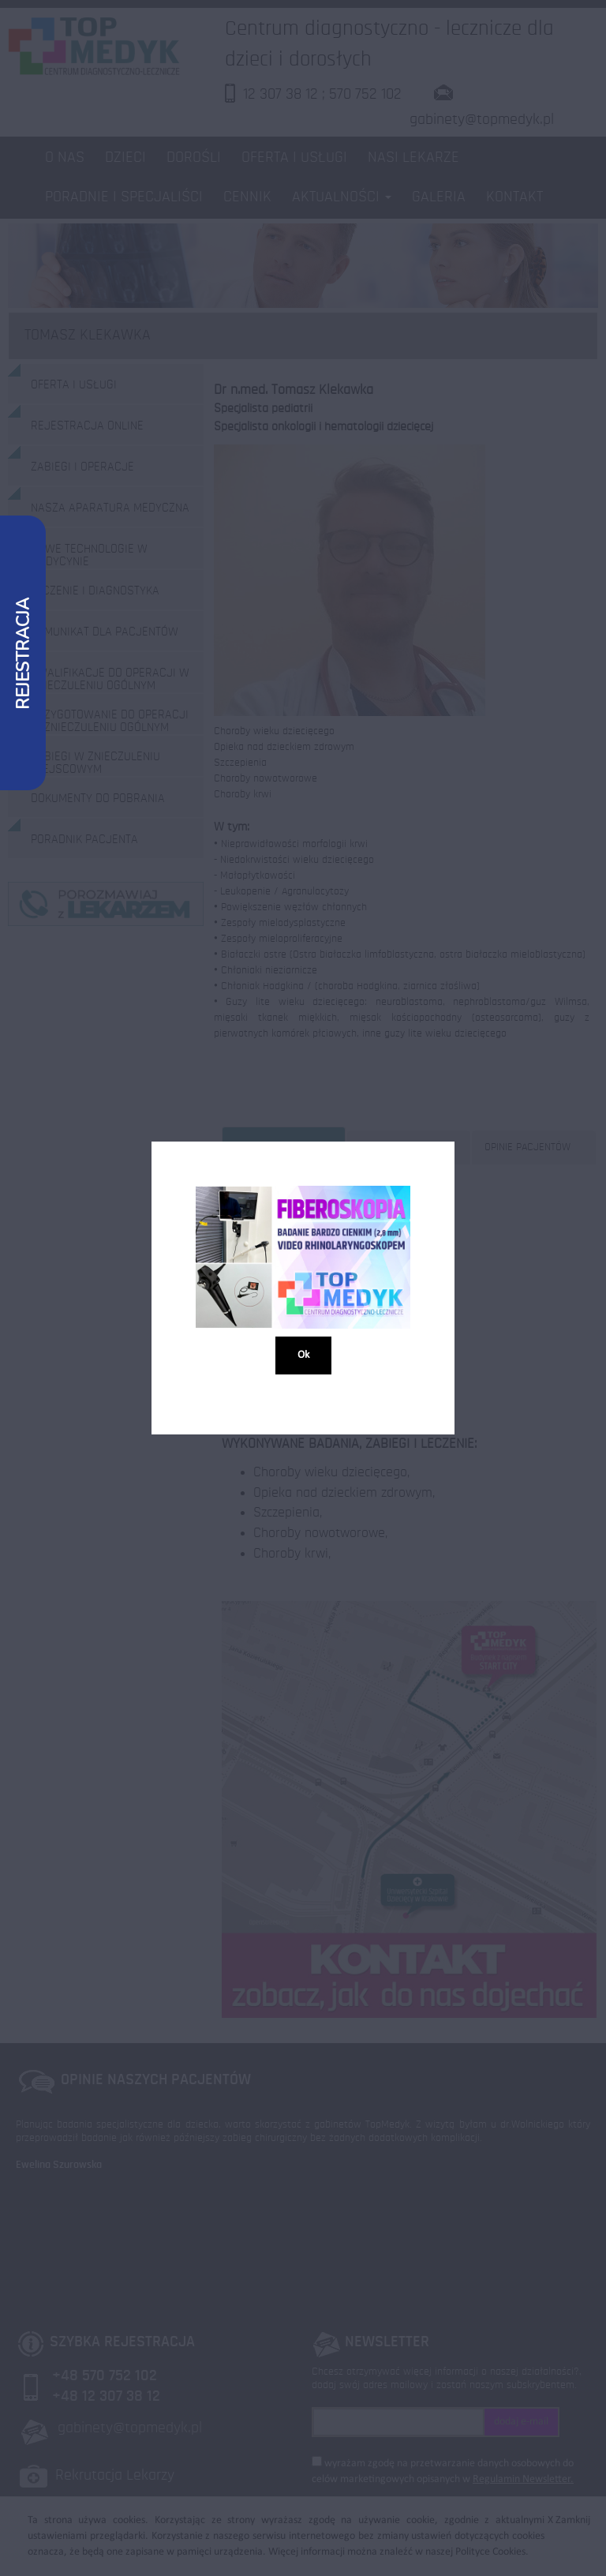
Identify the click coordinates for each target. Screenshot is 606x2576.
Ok (303, 1356)
